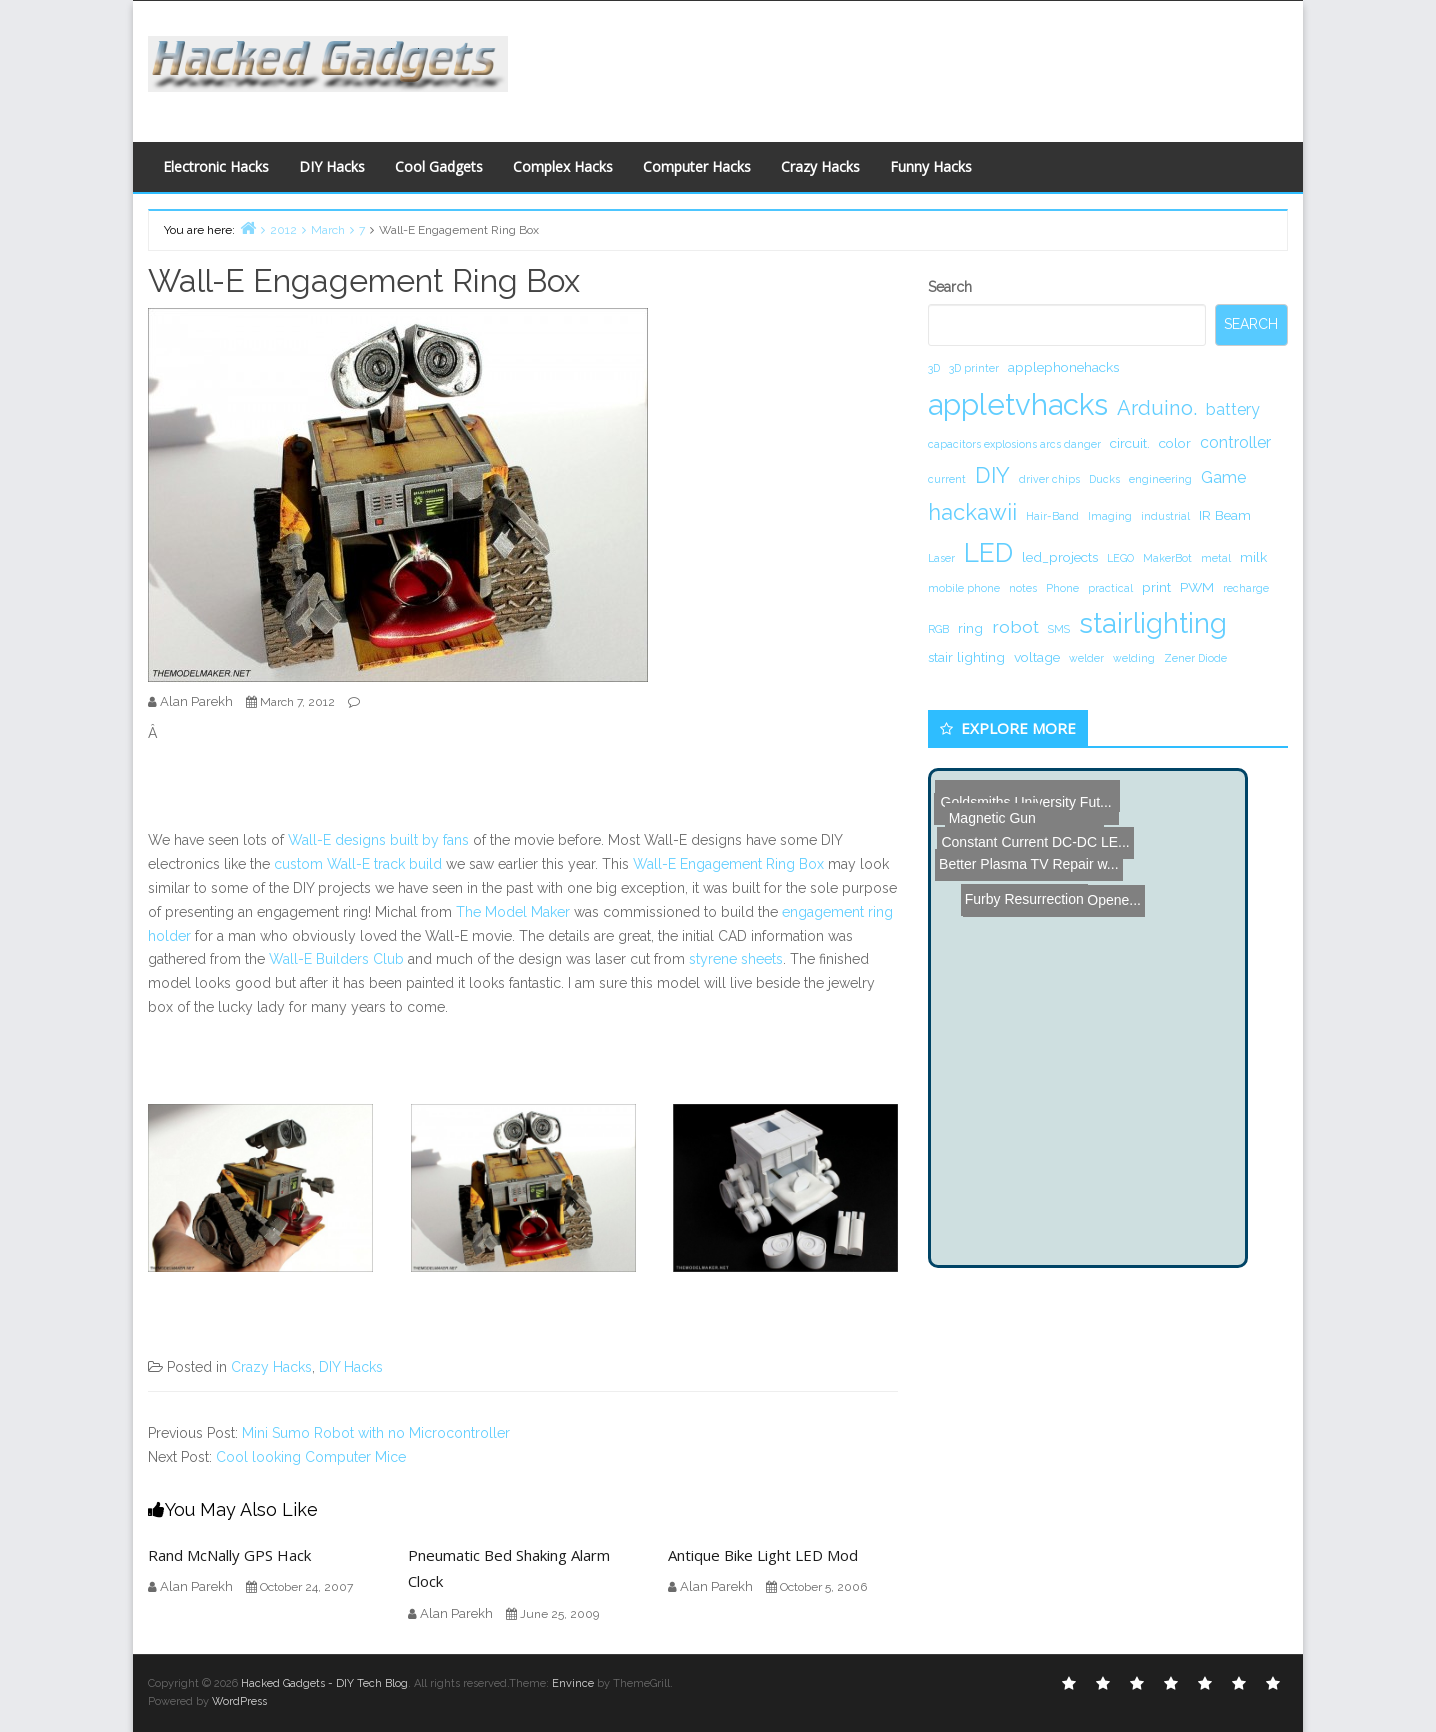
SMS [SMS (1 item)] (1059, 629)
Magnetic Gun (978, 787)
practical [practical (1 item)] (1110, 588)
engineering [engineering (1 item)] (1160, 479)
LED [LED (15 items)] (988, 552)
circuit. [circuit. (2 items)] (1130, 443)
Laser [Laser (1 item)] (941, 558)
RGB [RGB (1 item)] (938, 629)
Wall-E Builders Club (336, 959)
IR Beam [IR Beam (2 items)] (1225, 515)
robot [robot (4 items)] (1015, 626)
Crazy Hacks (820, 166)
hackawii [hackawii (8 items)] (972, 512)
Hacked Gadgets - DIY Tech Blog (324, 1683)
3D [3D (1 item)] (934, 368)
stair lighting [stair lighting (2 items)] (966, 657)
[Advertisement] (913, 66)
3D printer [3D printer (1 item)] (974, 368)
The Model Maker (513, 912)
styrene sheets (736, 959)
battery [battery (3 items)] (1233, 409)
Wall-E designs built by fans (378, 840)
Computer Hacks (697, 166)
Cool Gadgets (439, 166)
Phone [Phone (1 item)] (1062, 588)
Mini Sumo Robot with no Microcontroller (376, 1433)
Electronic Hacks (216, 166)
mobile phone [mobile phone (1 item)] (964, 588)
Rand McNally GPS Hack (229, 1555)
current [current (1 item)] (947, 479)
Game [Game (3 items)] (1223, 477)
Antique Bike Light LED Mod (763, 1555)
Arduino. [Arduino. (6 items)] (1157, 408)
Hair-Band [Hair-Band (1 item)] (1052, 516)
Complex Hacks (563, 166)
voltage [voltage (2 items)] (1037, 657)
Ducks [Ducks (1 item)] (1104, 479)
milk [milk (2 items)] (1253, 557)
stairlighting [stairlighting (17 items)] (1153, 623)
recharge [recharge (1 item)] (1246, 588)
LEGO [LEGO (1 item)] (1120, 558)
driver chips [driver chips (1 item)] (1049, 479)
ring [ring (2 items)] (970, 628)
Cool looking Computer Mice (311, 1457)
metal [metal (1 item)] (1216, 558)
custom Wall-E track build (358, 864)
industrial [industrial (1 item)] (1165, 516)
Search (950, 287)
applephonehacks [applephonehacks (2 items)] (1063, 367)
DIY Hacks (332, 166)
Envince (573, 1683)
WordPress (239, 1701)
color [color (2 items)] (1175, 443)
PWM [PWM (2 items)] (1197, 587)
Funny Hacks (931, 166)
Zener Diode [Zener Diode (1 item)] (1195, 658)
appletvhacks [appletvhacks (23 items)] (1018, 404)
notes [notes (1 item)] (1023, 588)
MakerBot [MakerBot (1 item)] (1167, 558)
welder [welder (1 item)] (1086, 658)
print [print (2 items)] (1156, 587)
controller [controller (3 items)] (1235, 442)
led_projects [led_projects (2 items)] (1060, 557)
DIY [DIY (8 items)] (992, 475)
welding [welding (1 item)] (1134, 658)
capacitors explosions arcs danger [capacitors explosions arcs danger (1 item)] (1014, 444)
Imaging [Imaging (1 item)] (1110, 516)
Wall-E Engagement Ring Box (728, 864)
